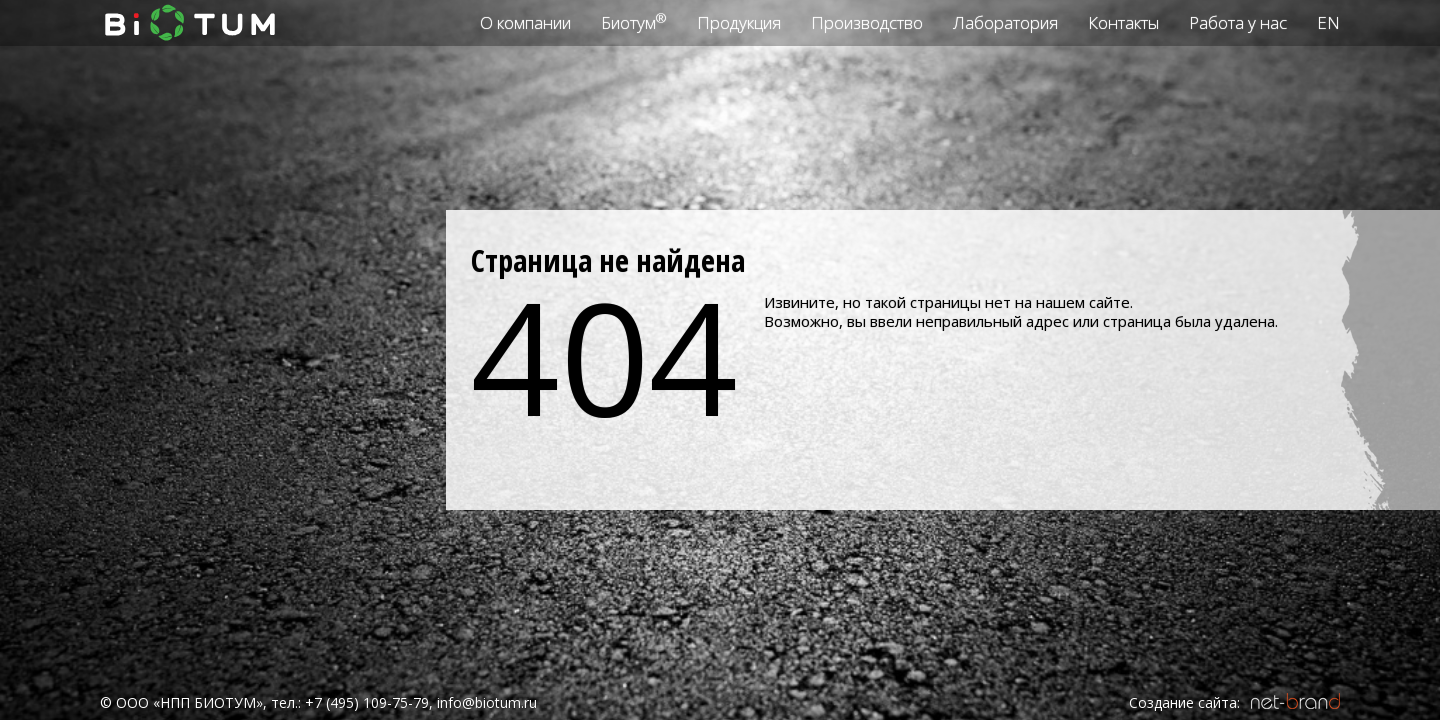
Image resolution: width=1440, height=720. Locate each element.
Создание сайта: (1184, 702)
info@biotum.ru (487, 702)
